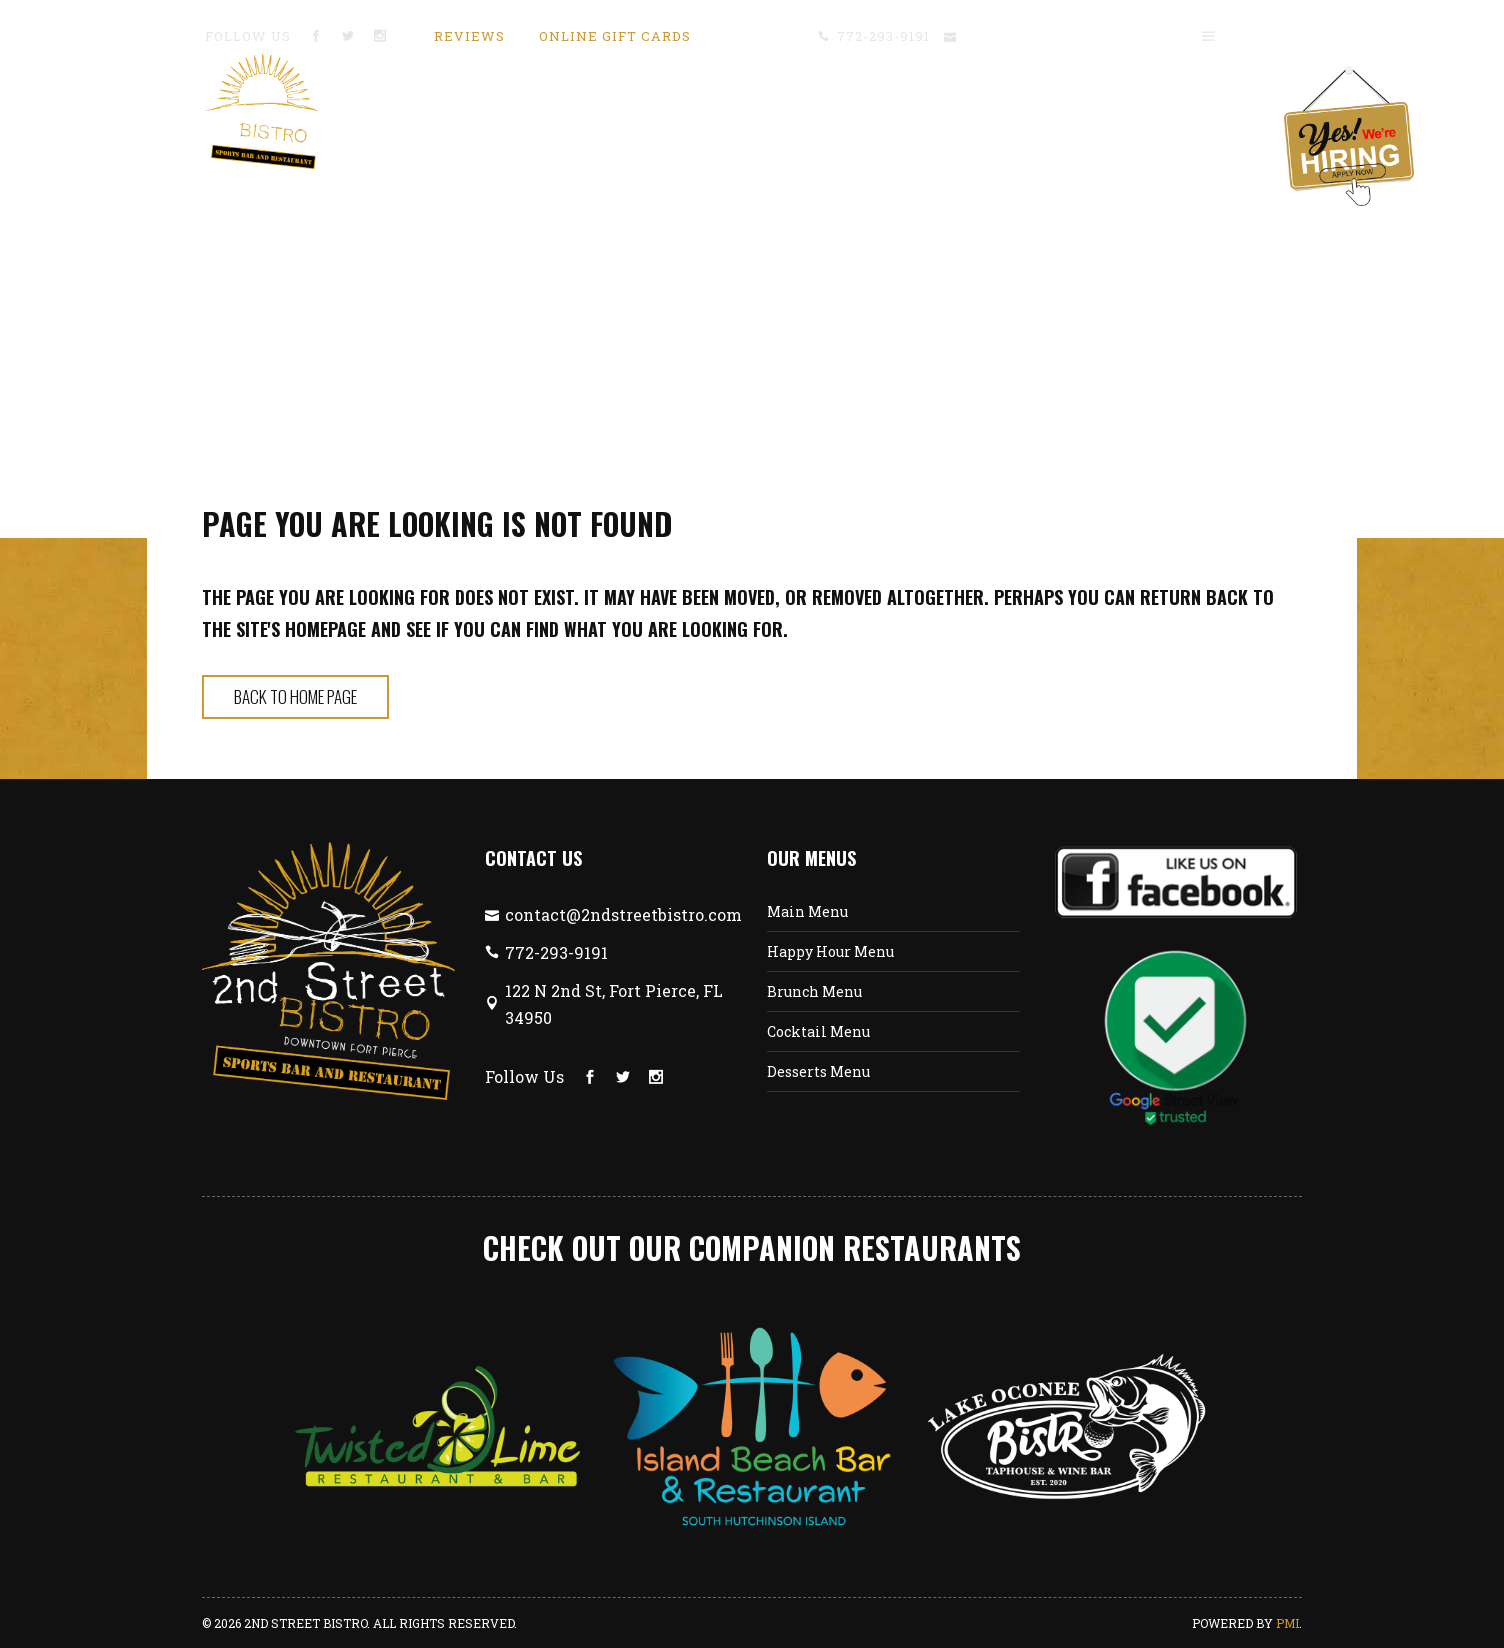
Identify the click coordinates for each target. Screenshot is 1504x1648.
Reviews (469, 36)
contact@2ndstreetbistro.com (1070, 36)
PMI (1287, 1623)
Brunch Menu (814, 991)
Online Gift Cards (615, 36)
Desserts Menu (818, 1071)
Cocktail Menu (818, 1031)
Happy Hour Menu (830, 951)
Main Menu (807, 911)
